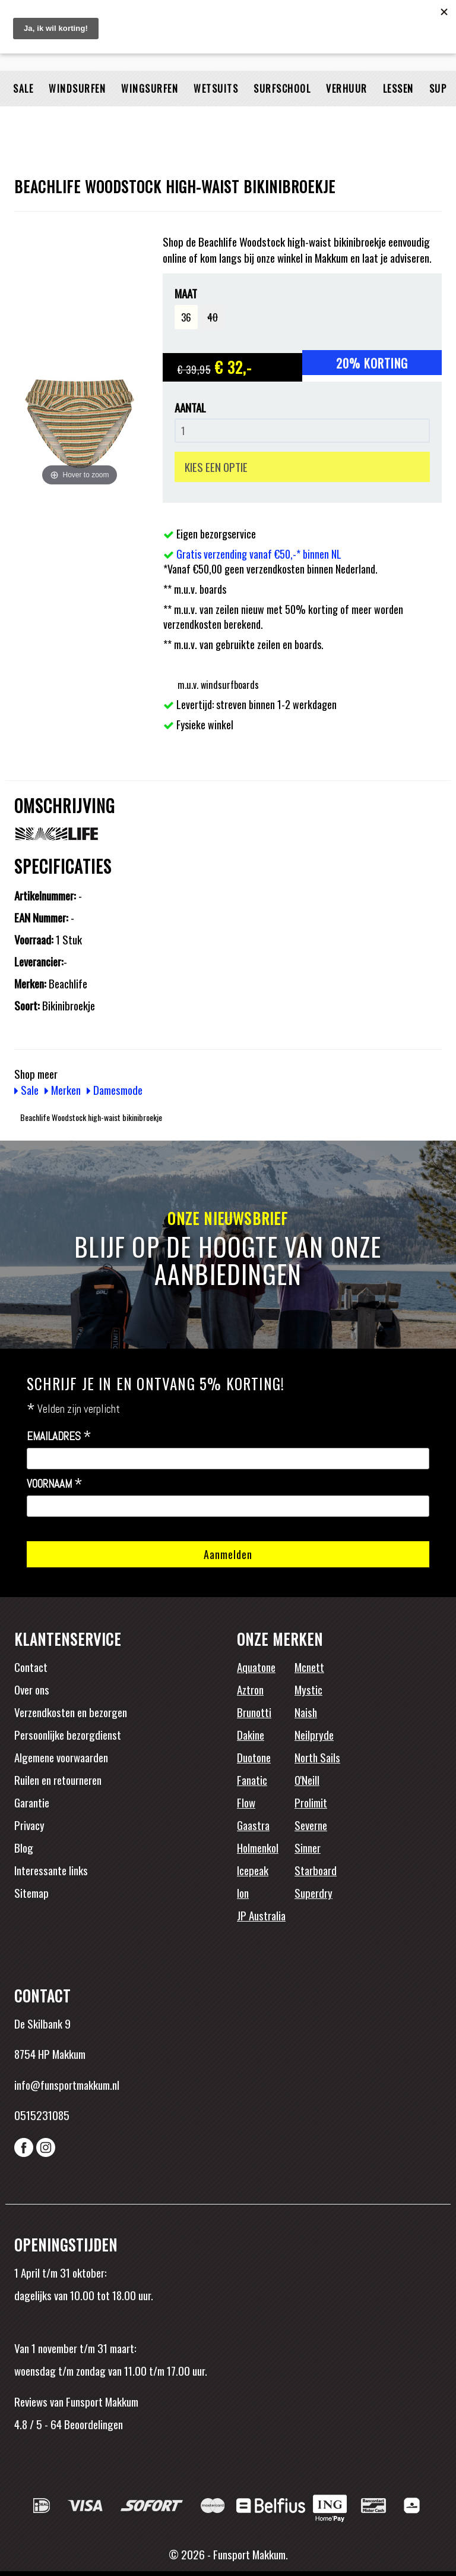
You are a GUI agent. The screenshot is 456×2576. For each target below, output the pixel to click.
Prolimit (310, 1802)
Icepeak (252, 1870)
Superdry (313, 1892)
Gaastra (253, 1824)
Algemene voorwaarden (61, 1757)
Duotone (254, 1757)
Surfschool (282, 116)
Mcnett (309, 1666)
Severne (310, 1824)
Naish (305, 1711)
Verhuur (347, 116)
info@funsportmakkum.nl (66, 2084)
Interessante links (51, 1870)
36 (186, 317)
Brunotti (254, 1711)
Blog (23, 1847)
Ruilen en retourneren (58, 1779)
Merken (63, 1089)
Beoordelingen (92, 2424)
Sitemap (31, 1892)
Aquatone (256, 1666)
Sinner (307, 1847)
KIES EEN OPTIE (216, 466)
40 (212, 317)
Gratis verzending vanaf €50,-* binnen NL (258, 554)
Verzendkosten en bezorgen (70, 1711)
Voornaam (55, 1484)
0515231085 (41, 2114)
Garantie (31, 1802)
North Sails (317, 1757)
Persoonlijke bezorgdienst (67, 1734)
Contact (31, 1666)
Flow (246, 1802)
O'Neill (306, 1779)
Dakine (250, 1734)
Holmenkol (257, 1847)
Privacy (29, 1824)
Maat (186, 293)
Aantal (190, 407)
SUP (438, 116)
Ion (243, 1892)
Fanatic (252, 1779)
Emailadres (59, 1436)
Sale (23, 116)
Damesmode (114, 1089)
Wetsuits (216, 116)
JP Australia (261, 1915)
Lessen (398, 116)
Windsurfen (77, 116)
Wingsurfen (149, 116)
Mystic (308, 1689)
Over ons (31, 1689)
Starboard (315, 1870)
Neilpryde (314, 1734)
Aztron (250, 1689)
